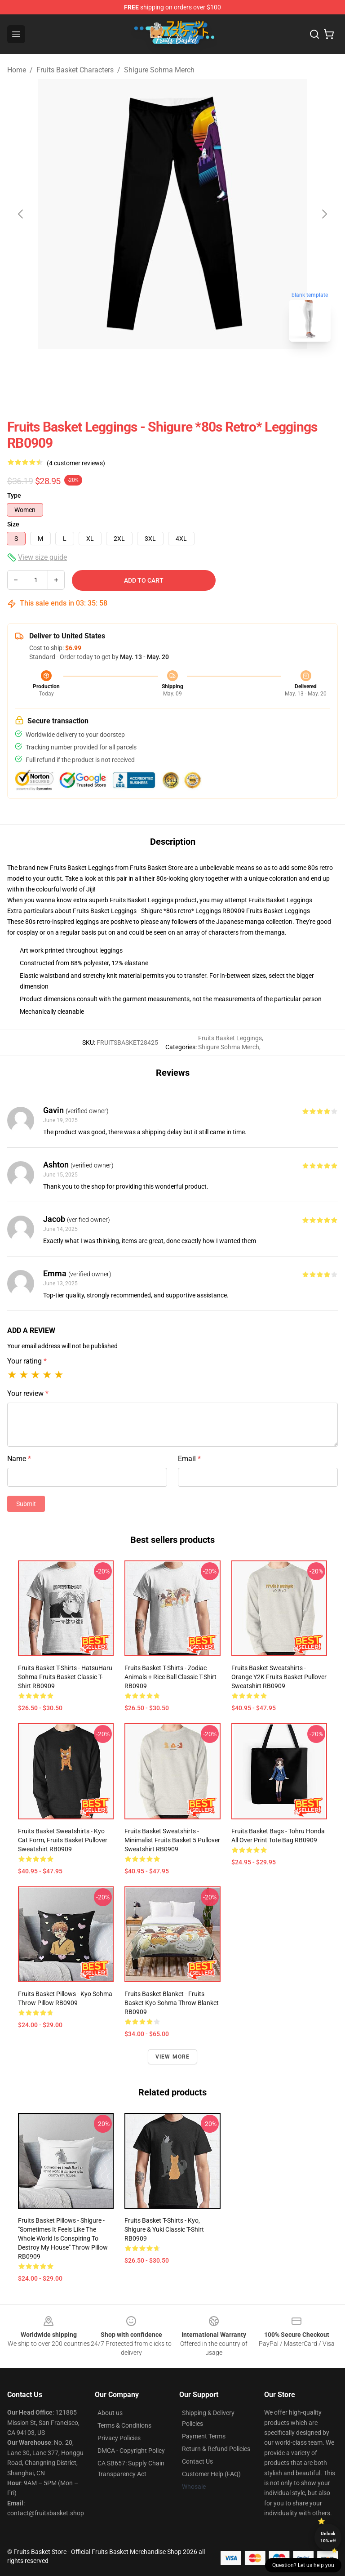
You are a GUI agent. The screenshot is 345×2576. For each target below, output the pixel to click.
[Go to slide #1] (149, 368)
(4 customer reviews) (76, 463)
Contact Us (197, 2461)
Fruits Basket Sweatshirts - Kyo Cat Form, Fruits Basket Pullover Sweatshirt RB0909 (62, 1840)
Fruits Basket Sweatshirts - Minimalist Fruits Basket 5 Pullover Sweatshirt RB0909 (172, 1840)
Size (13, 524)
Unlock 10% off (328, 2537)
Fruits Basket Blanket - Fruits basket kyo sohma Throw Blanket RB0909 (171, 2002)
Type (14, 495)
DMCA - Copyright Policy (131, 2450)
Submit (26, 1503)
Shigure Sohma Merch (159, 70)
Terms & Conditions (124, 2425)
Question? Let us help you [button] (303, 2565)
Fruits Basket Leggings (280, 900)
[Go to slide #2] (195, 368)
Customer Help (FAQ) (211, 2474)
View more (172, 2057)
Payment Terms (204, 2436)
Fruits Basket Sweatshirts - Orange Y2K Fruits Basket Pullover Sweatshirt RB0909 (279, 1676)
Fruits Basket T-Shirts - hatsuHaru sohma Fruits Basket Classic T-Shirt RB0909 (65, 1676)
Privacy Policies (119, 2438)
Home (16, 70)
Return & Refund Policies (216, 2448)
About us (110, 2412)
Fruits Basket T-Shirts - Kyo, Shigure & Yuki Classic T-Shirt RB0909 (164, 2229)
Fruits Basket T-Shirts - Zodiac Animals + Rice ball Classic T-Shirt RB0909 (170, 1676)
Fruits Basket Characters (75, 70)
